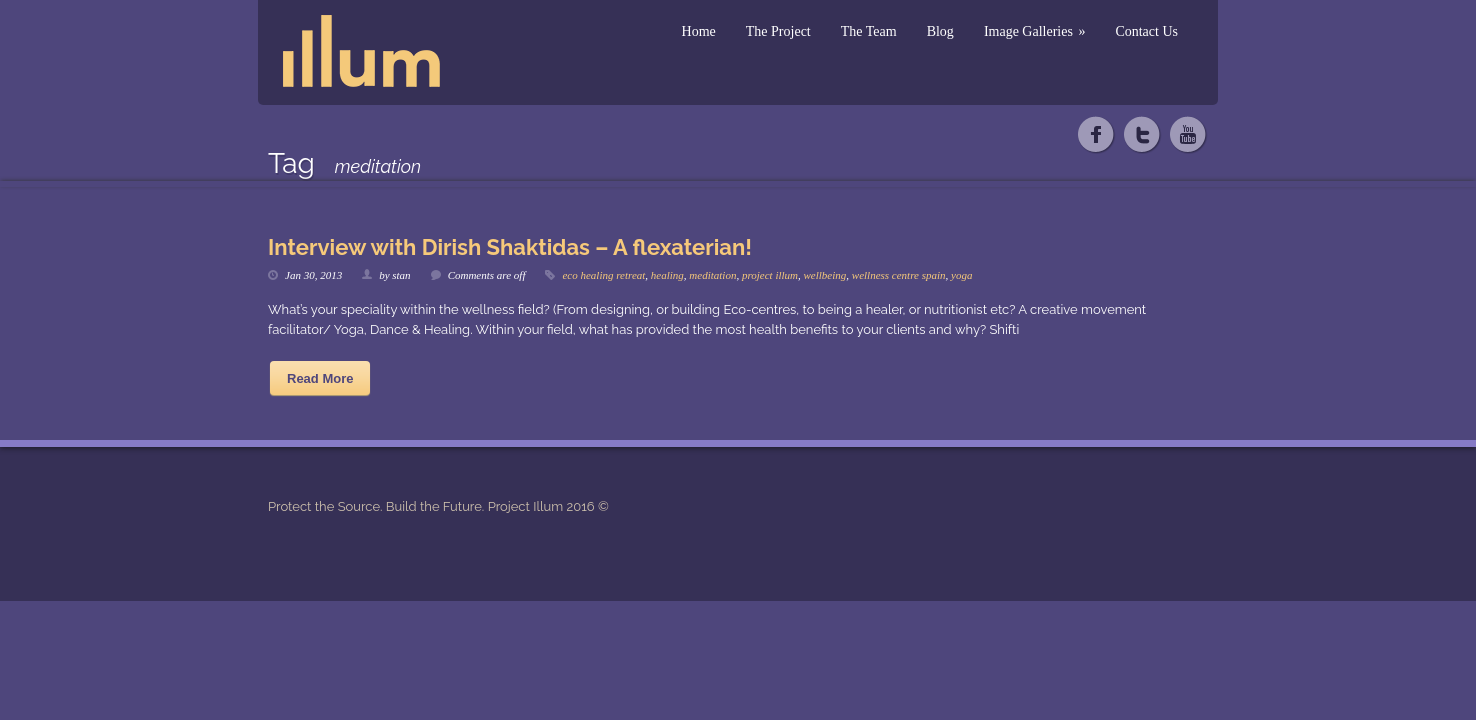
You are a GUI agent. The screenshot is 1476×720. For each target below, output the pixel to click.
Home (699, 31)
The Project (778, 31)
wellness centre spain (899, 275)
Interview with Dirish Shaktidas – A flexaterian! (510, 247)
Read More (320, 378)
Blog (940, 31)
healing (667, 275)
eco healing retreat (603, 275)
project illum (770, 275)
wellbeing (825, 275)
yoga (961, 275)
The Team (869, 31)
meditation (712, 275)
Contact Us (1146, 31)
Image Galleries (1035, 31)
